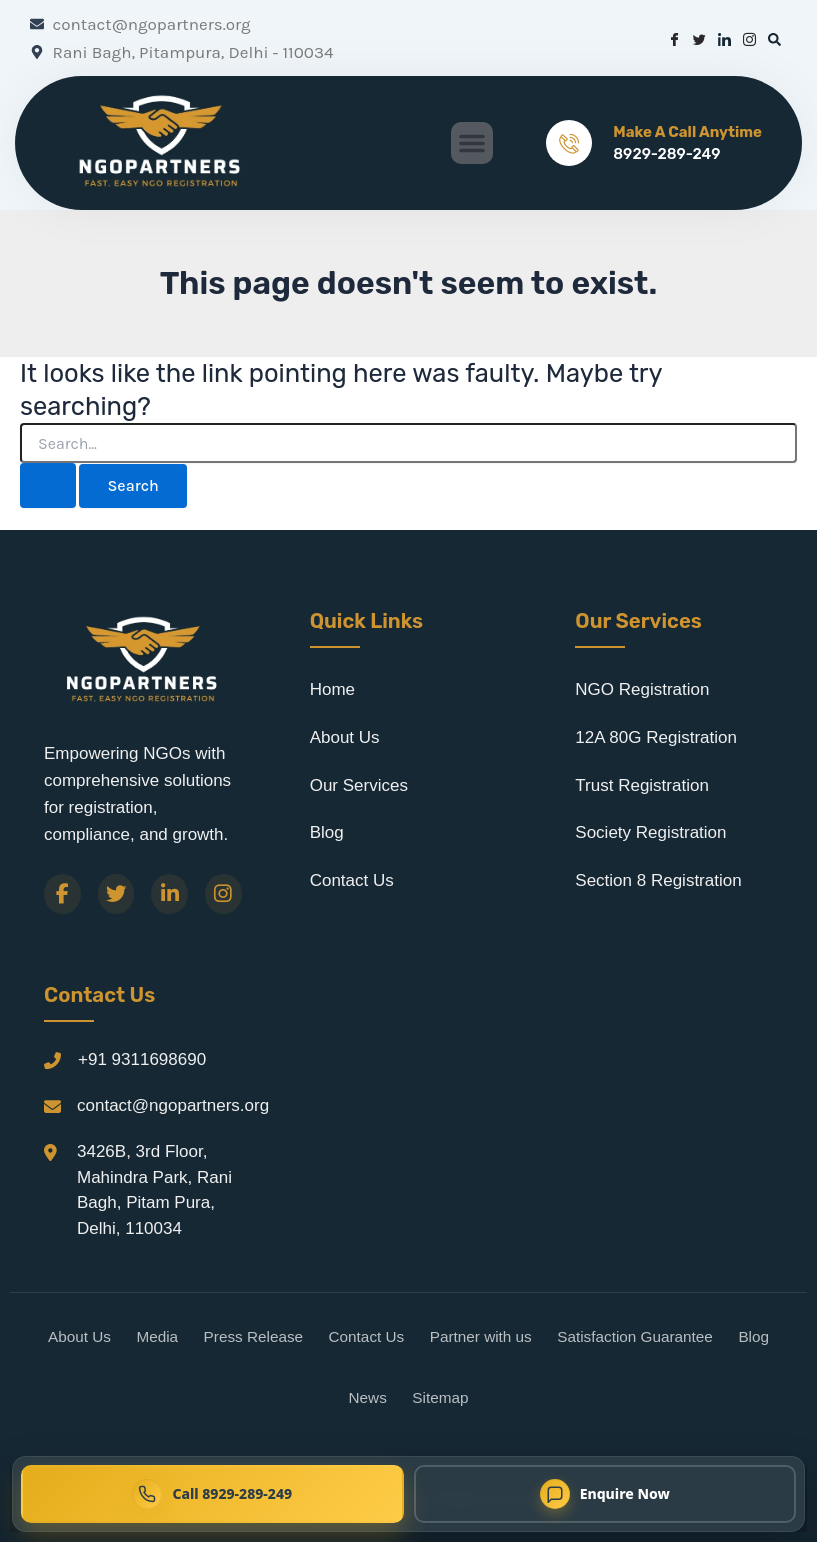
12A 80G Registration (656, 737)
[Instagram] (223, 894)
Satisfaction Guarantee (635, 1336)
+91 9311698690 (142, 1059)
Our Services (359, 785)
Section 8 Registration (658, 880)
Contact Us (352, 880)
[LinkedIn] (169, 894)
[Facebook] (62, 894)
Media (157, 1336)
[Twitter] (116, 894)
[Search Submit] (48, 485)
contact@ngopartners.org (173, 1105)
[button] (472, 143)
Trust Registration (642, 785)
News (368, 1397)
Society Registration (650, 832)
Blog (327, 832)
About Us (345, 737)
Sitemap (440, 1397)
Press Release (253, 1336)
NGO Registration (642, 689)
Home (332, 689)
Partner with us (481, 1336)
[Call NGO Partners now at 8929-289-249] (212, 1494)
